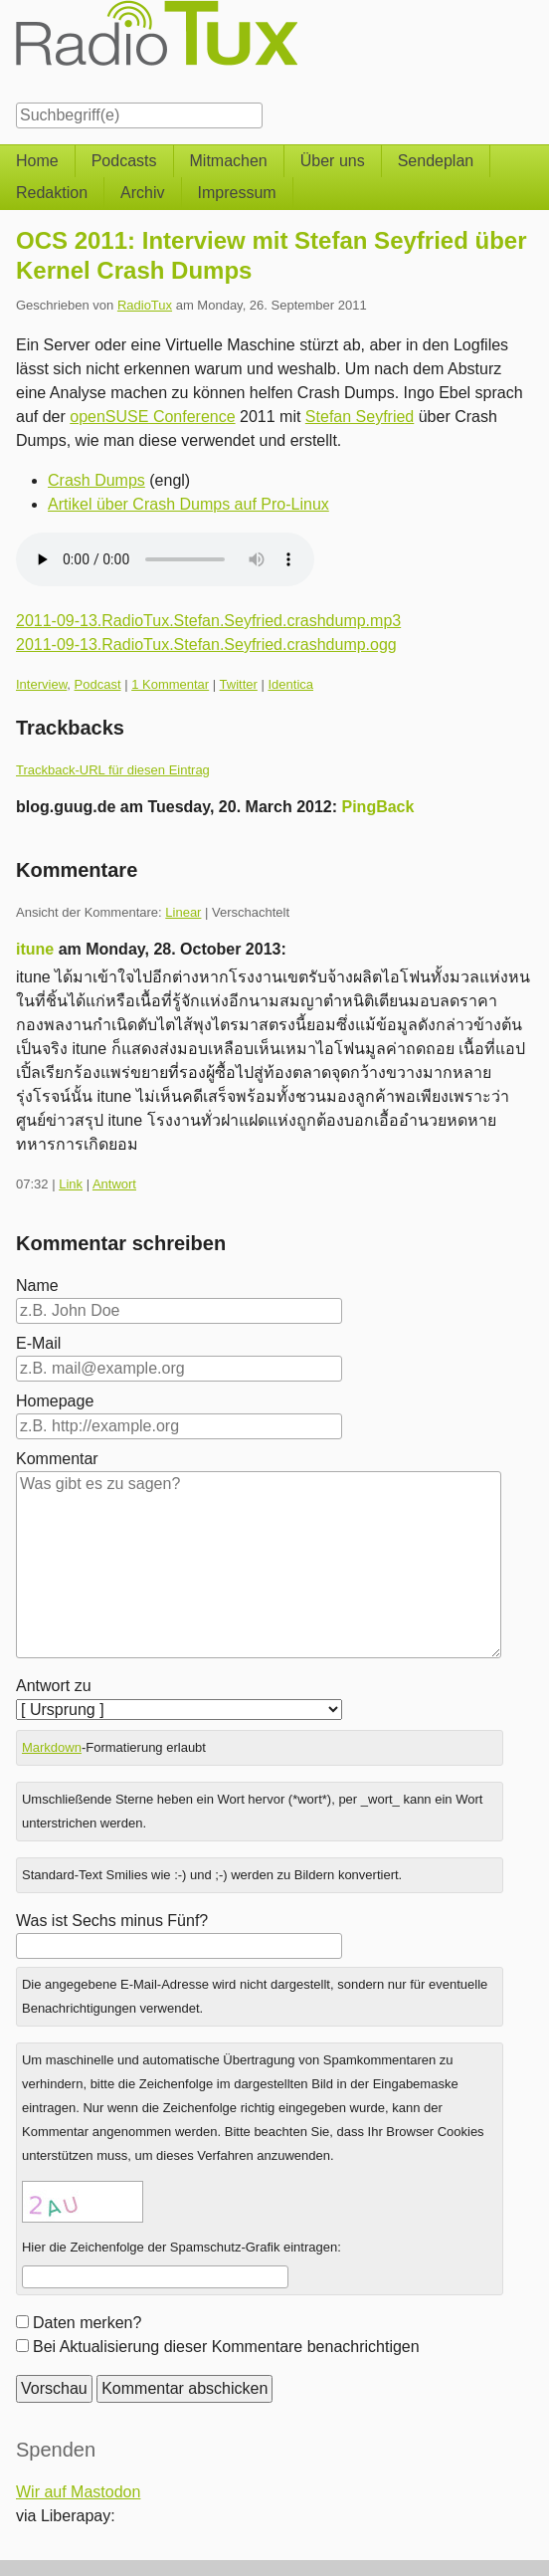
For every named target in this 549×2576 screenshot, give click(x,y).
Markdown (52, 1747)
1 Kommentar (170, 684)
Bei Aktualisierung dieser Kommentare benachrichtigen (226, 2346)
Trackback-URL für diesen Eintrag (113, 769)
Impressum (237, 192)
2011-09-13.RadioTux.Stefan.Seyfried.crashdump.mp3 (208, 620)
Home (37, 160)
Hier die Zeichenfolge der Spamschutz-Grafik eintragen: (181, 2247)
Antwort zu (54, 1685)
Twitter (239, 684)
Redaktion (52, 192)
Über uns (332, 160)
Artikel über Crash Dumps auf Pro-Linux (188, 504)
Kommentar (57, 1458)
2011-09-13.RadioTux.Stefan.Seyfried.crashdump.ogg (206, 644)
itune (35, 949)
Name (37, 1285)
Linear (183, 912)
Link (71, 1184)
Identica (290, 684)
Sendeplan (436, 160)
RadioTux (144, 305)
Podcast (98, 684)
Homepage (54, 1401)
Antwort (114, 1184)
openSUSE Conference (152, 416)
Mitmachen (229, 160)
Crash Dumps (96, 480)
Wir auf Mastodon (78, 2491)
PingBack (378, 806)
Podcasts (124, 160)
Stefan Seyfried (359, 416)
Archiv (142, 192)
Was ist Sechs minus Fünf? (112, 1920)
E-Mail (38, 1343)
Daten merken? (87, 2322)
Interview (41, 684)
